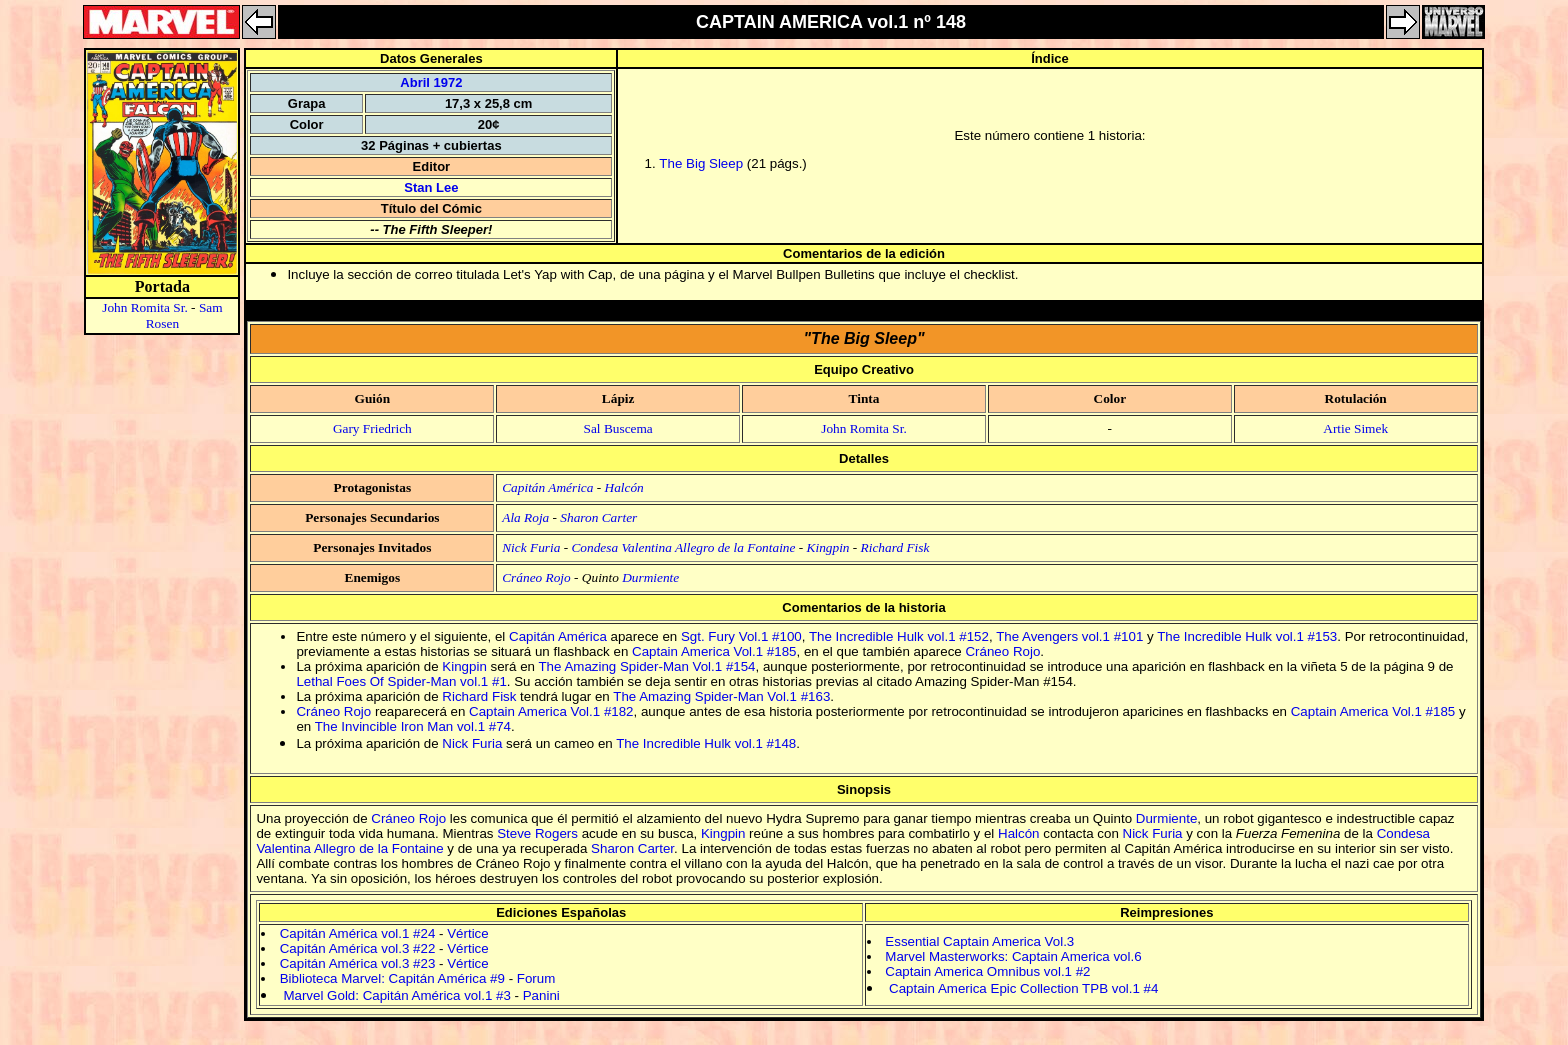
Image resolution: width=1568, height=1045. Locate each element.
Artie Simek (1355, 428)
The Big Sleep (701, 163)
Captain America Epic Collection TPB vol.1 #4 (1023, 988)
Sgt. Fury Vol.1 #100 (741, 636)
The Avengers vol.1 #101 (1069, 636)
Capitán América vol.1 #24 (358, 933)
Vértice (467, 933)
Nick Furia (531, 547)
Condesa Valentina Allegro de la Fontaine (683, 547)
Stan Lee (431, 187)
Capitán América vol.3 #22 (358, 948)
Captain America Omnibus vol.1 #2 (987, 971)
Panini (541, 995)
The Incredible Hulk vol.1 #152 (899, 636)
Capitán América (547, 487)
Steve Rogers (537, 833)
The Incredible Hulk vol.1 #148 (706, 743)
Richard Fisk (895, 547)
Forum (536, 978)
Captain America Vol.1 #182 (551, 711)
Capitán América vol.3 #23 (358, 963)
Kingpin (828, 547)
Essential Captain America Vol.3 (979, 941)
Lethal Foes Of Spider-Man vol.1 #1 (401, 681)
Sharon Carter (598, 517)
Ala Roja (525, 517)
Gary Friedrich (372, 428)
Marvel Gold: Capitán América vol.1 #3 (396, 995)
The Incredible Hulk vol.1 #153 (1247, 636)
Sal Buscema (618, 428)
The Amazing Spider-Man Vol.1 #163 (721, 696)
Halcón (624, 487)
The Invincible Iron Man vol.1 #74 (413, 726)
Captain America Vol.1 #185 (714, 651)
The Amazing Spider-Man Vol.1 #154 (646, 666)
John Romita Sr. (145, 307)
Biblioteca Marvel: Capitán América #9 (392, 978)
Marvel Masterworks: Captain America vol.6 (1013, 956)
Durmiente (650, 577)
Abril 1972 (431, 82)
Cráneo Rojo (536, 577)
